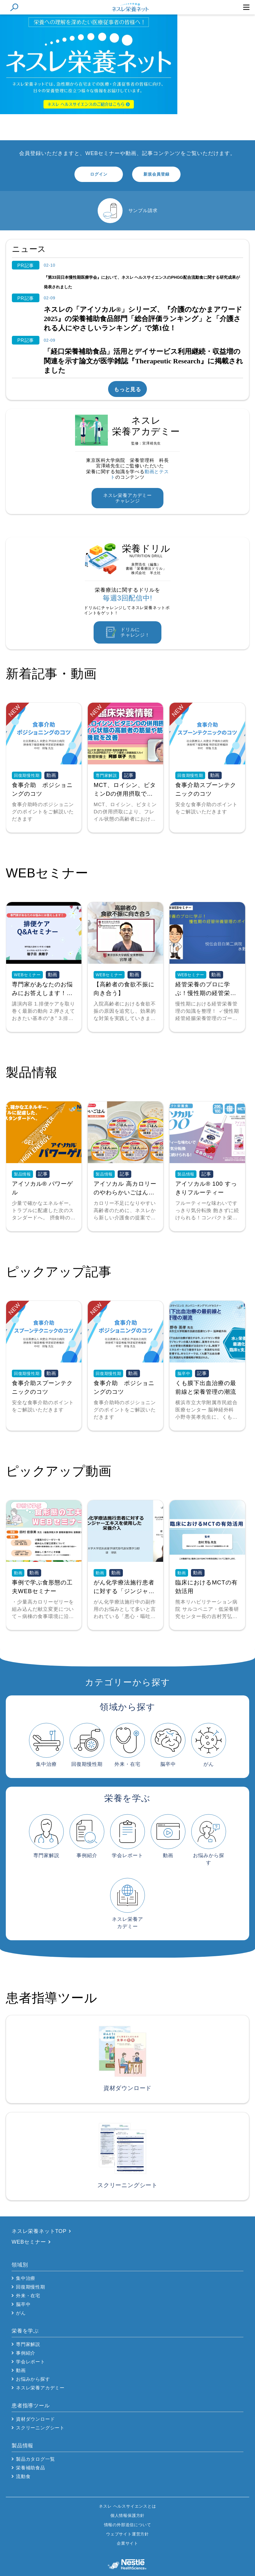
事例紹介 (25, 2353)
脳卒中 (23, 2304)
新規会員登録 (156, 174)
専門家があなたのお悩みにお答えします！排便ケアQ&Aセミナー (42, 989)
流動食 (23, 2476)
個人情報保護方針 (127, 2515)
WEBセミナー (29, 2242)
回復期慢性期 (30, 2286)
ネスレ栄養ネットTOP (39, 2231)
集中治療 (25, 2278)
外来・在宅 (28, 2295)
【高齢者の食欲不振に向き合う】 (124, 988)
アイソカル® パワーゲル (42, 1188)
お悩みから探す (33, 2379)
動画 (21, 2370)
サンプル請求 (143, 210)
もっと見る (127, 389)
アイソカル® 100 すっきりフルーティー (206, 1188)
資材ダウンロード (35, 2419)
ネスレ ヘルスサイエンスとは (127, 2506)
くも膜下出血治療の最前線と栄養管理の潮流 (205, 1387)
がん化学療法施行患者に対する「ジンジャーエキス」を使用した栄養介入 (124, 1587)
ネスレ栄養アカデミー (40, 2387)
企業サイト (127, 2543)
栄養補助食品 (30, 2467)
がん (21, 2313)
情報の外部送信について (127, 2524)
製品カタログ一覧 (35, 2459)
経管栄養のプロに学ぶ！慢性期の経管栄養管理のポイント (205, 989)
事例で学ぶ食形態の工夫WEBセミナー (42, 1586)
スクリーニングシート (40, 2427)
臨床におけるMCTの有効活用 (206, 1586)
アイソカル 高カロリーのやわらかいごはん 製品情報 (125, 1188)
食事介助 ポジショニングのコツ (42, 789)
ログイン (99, 174)
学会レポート (30, 2361)
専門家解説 (28, 2344)
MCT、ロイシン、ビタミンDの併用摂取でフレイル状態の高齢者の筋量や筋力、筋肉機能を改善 (125, 789)
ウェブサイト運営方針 (127, 2534)
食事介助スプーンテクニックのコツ (205, 789)
